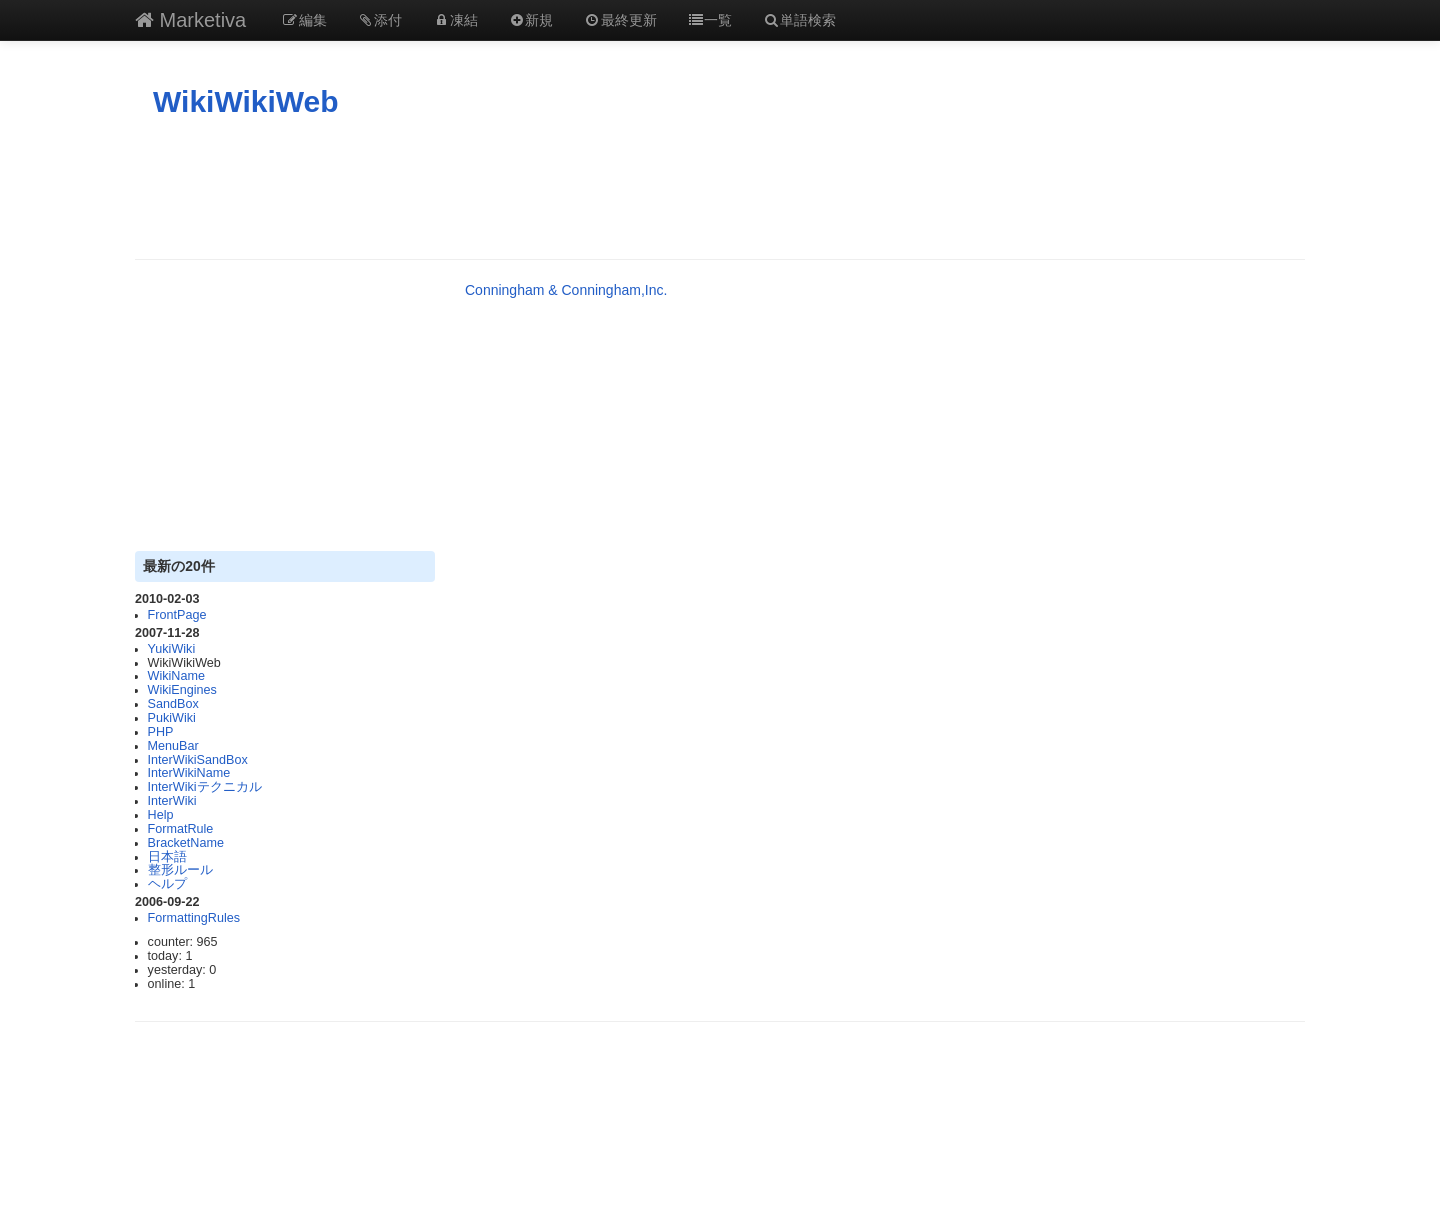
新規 (531, 20)
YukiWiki (172, 649)
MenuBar (173, 746)
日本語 (167, 857)
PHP (161, 732)
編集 (304, 20)
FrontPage (177, 615)
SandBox (173, 704)
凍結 (455, 20)
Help (161, 815)
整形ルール (180, 870)
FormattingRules (194, 918)
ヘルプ (167, 884)
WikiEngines (182, 690)
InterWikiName (189, 773)
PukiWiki (172, 718)
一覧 (710, 20)
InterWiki (172, 801)
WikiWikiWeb (246, 101)
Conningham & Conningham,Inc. (566, 290)
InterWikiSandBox (198, 760)
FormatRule (181, 829)
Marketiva (190, 20)
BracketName (186, 843)
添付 (380, 20)
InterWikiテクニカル (205, 787)
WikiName (176, 676)
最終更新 (620, 20)
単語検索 (799, 20)
